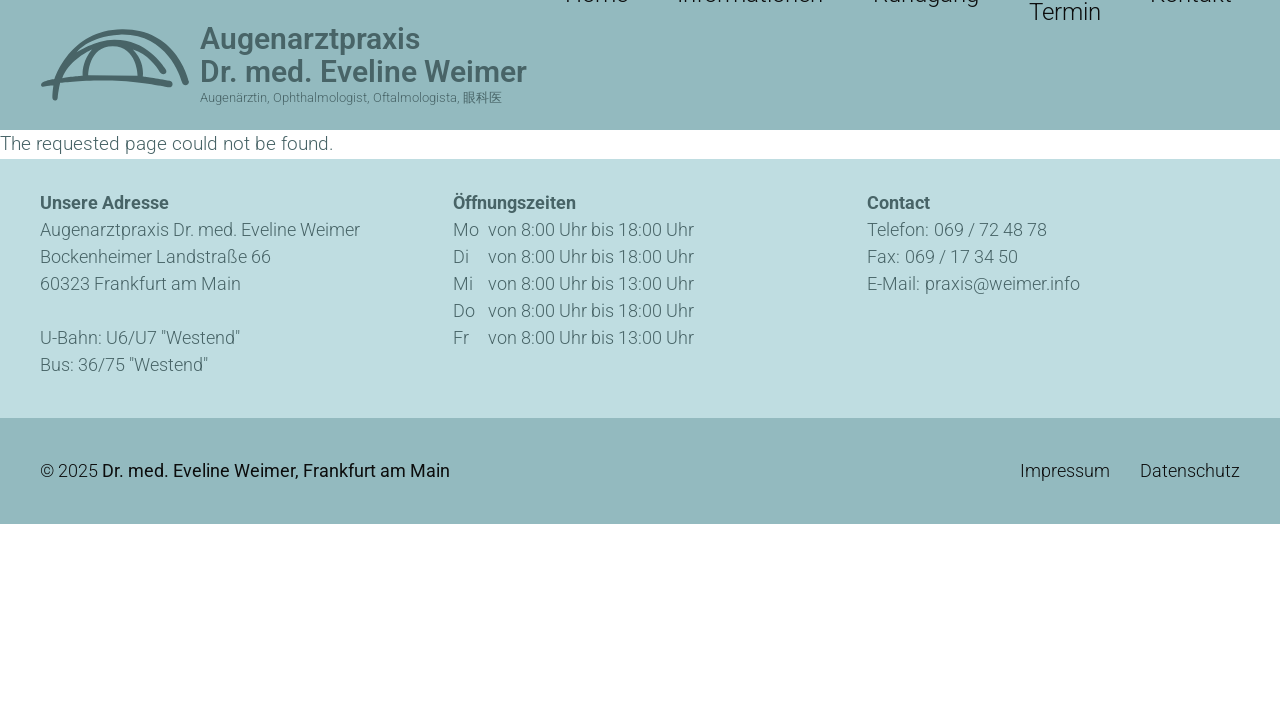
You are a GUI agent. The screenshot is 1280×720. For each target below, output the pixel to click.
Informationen (791, 20)
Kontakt (1191, 20)
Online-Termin (1065, 20)
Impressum (1065, 471)
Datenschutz (1190, 471)
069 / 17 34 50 (961, 256)
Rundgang (928, 20)
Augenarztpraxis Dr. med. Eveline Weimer (363, 55)
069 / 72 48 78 (990, 229)
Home (672, 20)
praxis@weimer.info (1002, 283)
